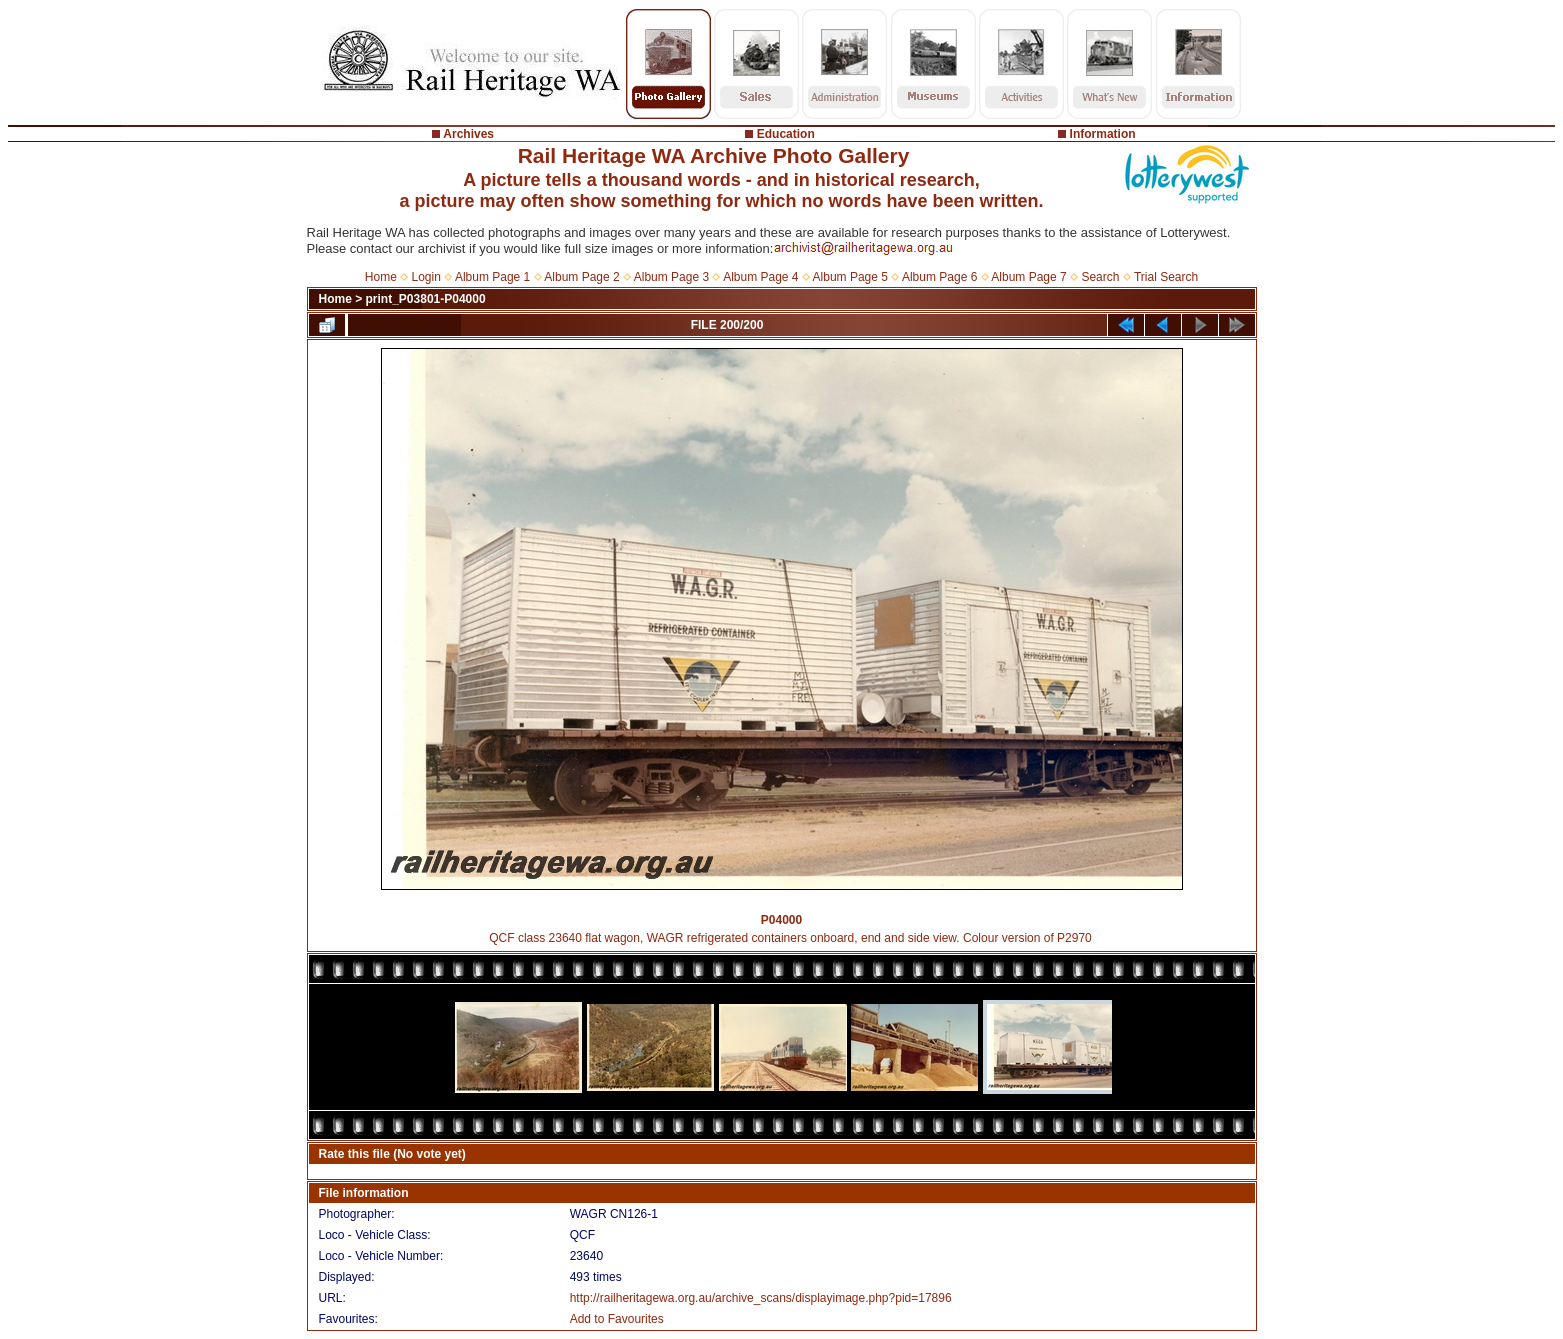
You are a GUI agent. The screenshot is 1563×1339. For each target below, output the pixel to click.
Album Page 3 (671, 277)
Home (381, 277)
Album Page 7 (1028, 277)
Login (426, 277)
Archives (468, 134)
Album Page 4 (760, 277)
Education (786, 134)
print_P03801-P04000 (426, 299)
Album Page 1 (492, 277)
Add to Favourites (617, 1319)
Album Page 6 (939, 277)
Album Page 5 (850, 277)
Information (1103, 134)
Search (1100, 277)
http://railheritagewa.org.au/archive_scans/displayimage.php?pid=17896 (761, 1298)
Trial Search (1166, 277)
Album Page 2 (581, 277)
